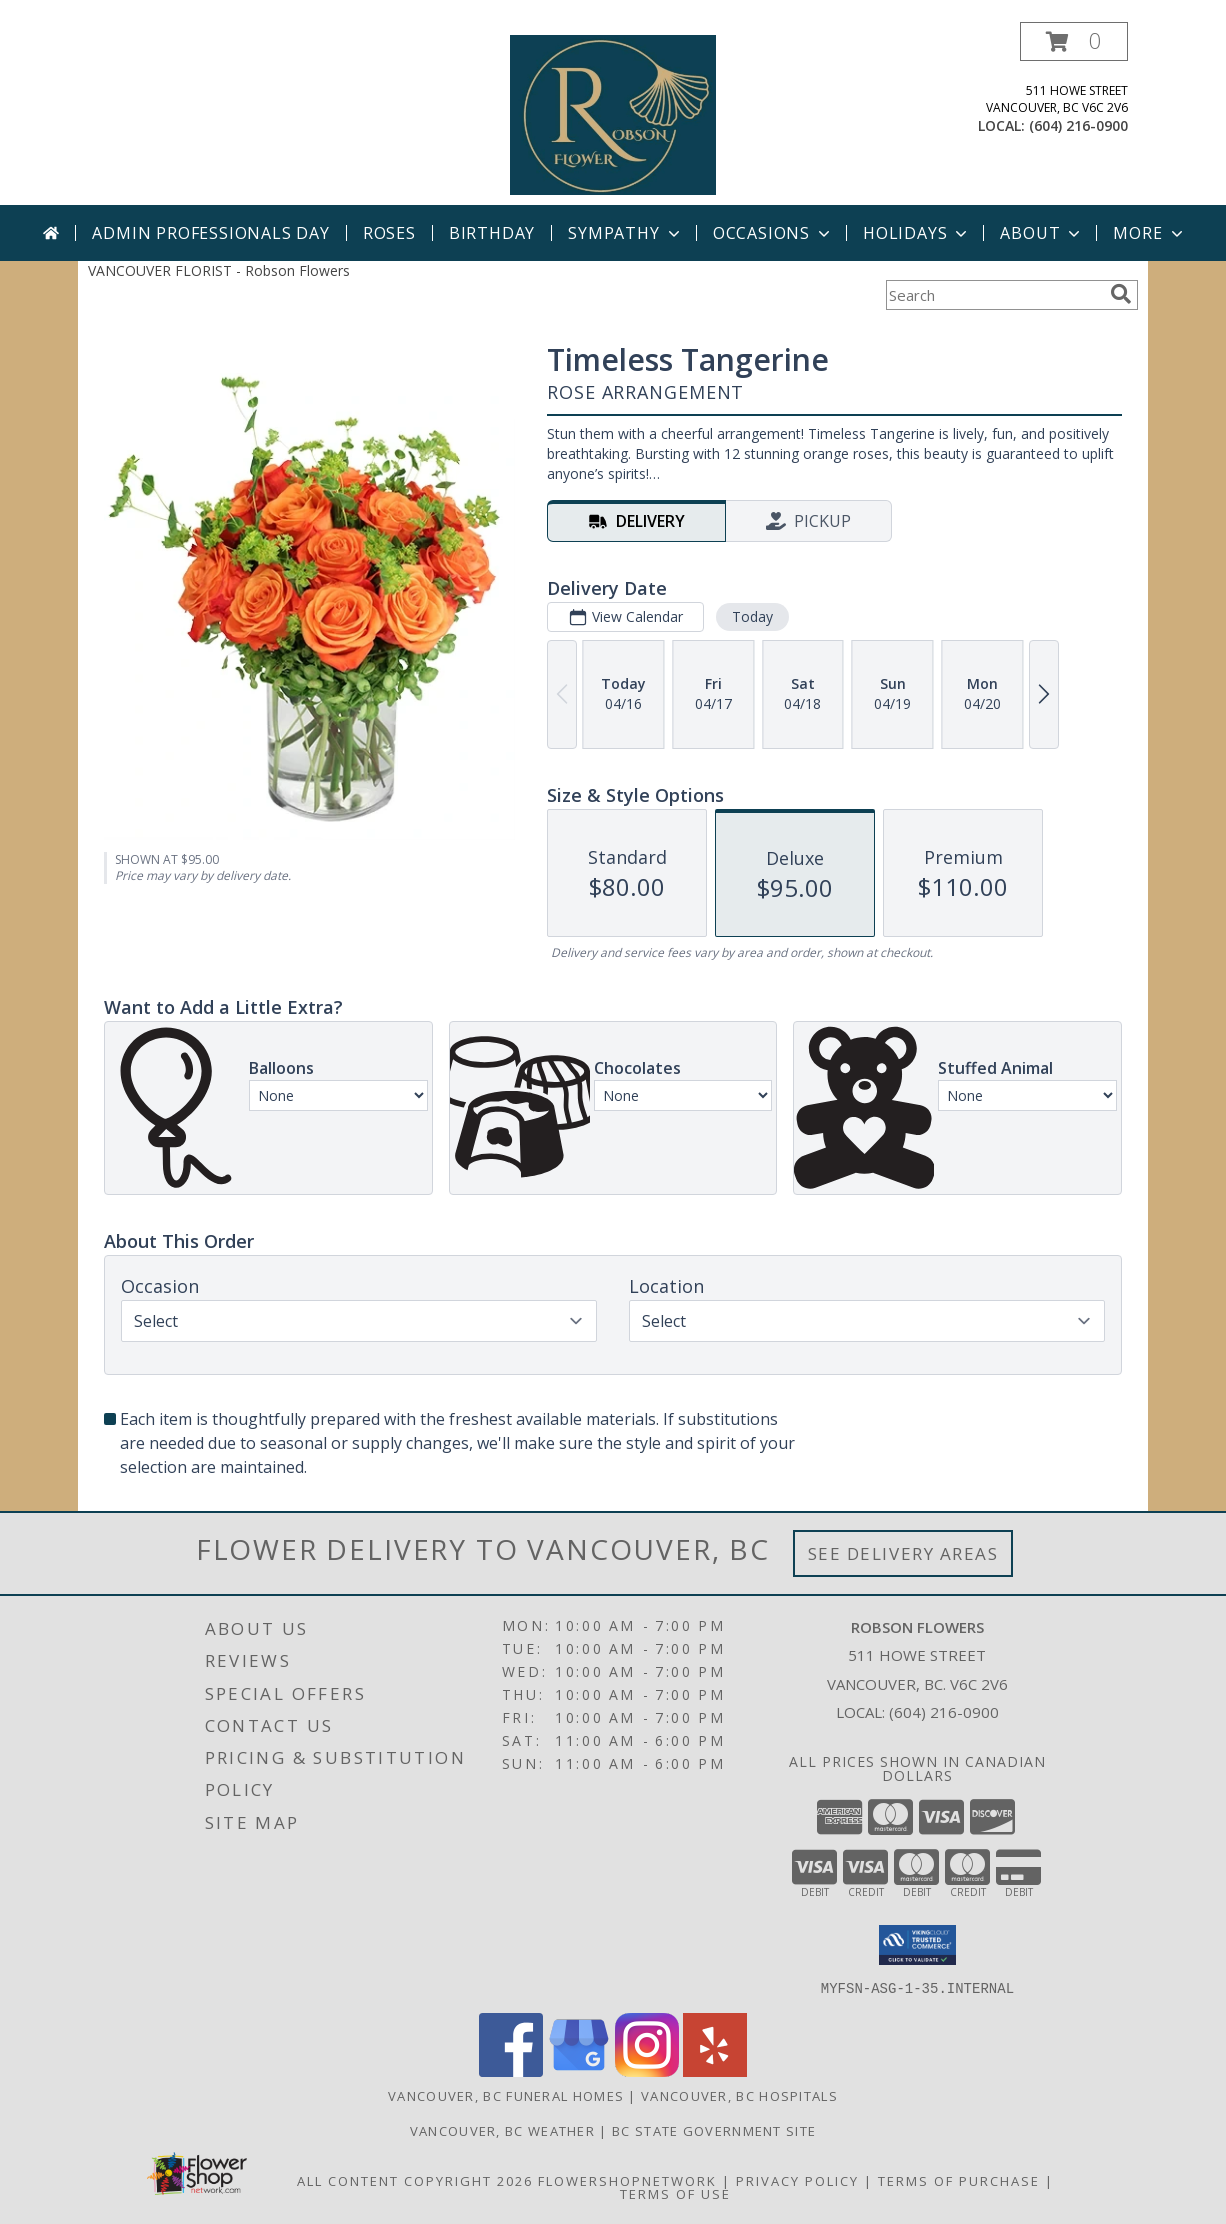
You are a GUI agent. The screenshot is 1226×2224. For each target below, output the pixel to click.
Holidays (917, 233)
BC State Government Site (714, 2130)
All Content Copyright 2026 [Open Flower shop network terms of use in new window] (415, 2180)
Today (752, 616)
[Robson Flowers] (613, 113)
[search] (1121, 294)
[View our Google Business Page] (579, 2070)
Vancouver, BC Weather (502, 2130)
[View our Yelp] (715, 2070)
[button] (1074, 41)
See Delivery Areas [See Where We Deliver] (903, 1553)
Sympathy (625, 233)
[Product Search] (994, 295)
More (1149, 233)
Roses (389, 233)
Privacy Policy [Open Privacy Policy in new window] (797, 2180)
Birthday (492, 233)
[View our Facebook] (511, 2070)
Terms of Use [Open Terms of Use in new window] (675, 2193)
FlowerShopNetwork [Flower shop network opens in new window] (627, 2180)
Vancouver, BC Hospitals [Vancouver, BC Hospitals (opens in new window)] (739, 2095)
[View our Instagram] (647, 2070)
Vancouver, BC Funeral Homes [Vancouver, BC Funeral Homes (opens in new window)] (506, 2095)
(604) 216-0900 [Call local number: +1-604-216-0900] (1078, 125)
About (1042, 233)
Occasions (773, 233)
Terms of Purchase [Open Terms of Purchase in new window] (959, 2180)
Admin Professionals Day (210, 233)
